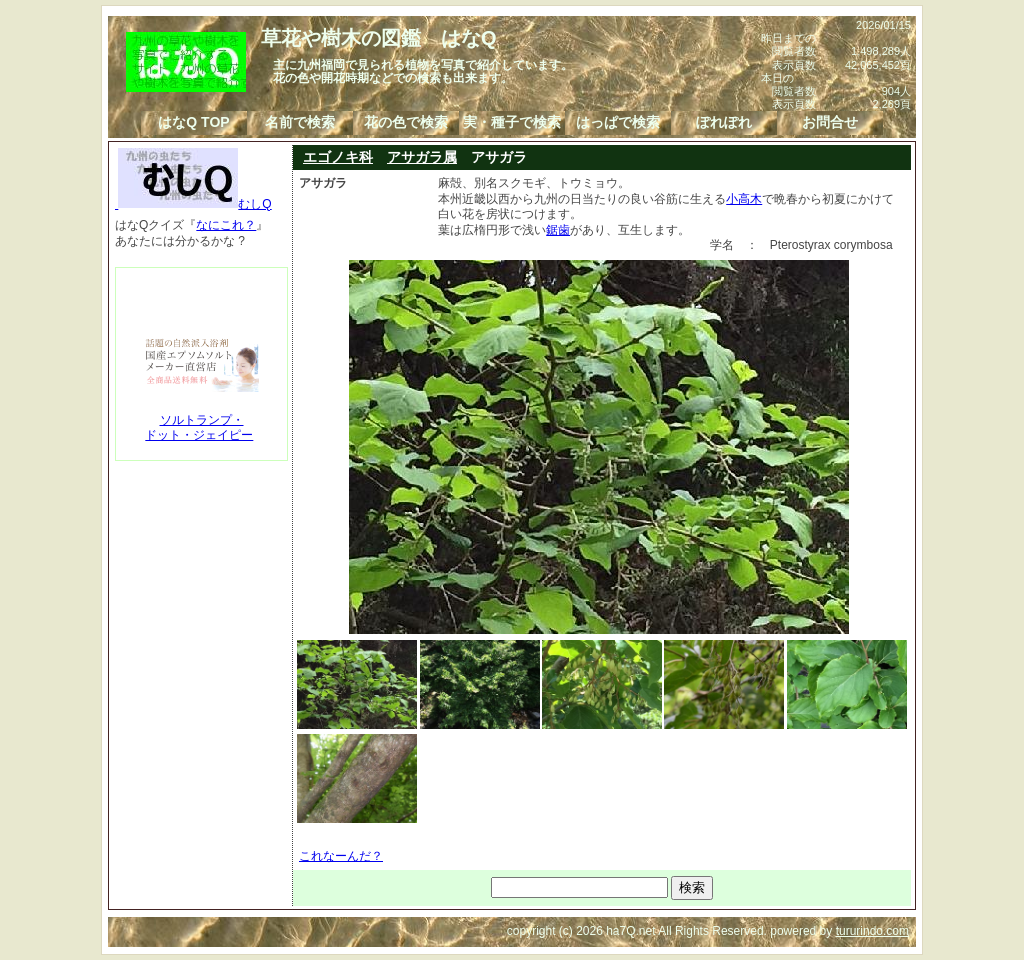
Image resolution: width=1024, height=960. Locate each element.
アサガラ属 (422, 157)
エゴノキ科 (338, 157)
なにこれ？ (226, 225)
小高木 (744, 199)
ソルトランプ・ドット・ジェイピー (199, 428)
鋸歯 (558, 230)
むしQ (193, 204)
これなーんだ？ (341, 856)
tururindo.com (872, 931)
